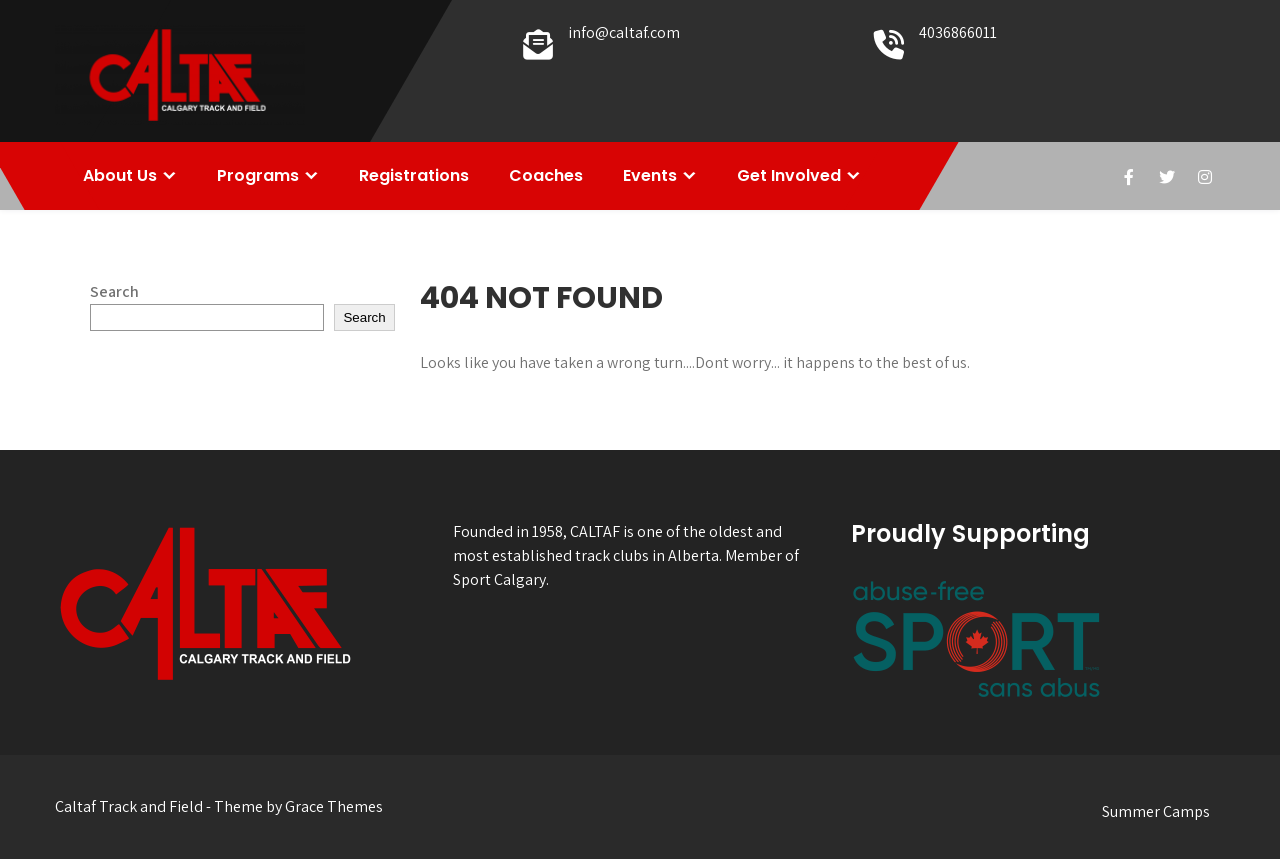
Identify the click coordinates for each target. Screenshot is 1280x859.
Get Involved (789, 175)
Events (650, 175)
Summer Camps (1156, 811)
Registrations (414, 175)
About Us (120, 175)
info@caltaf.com (624, 32)
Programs (258, 175)
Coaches (546, 175)
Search (114, 291)
